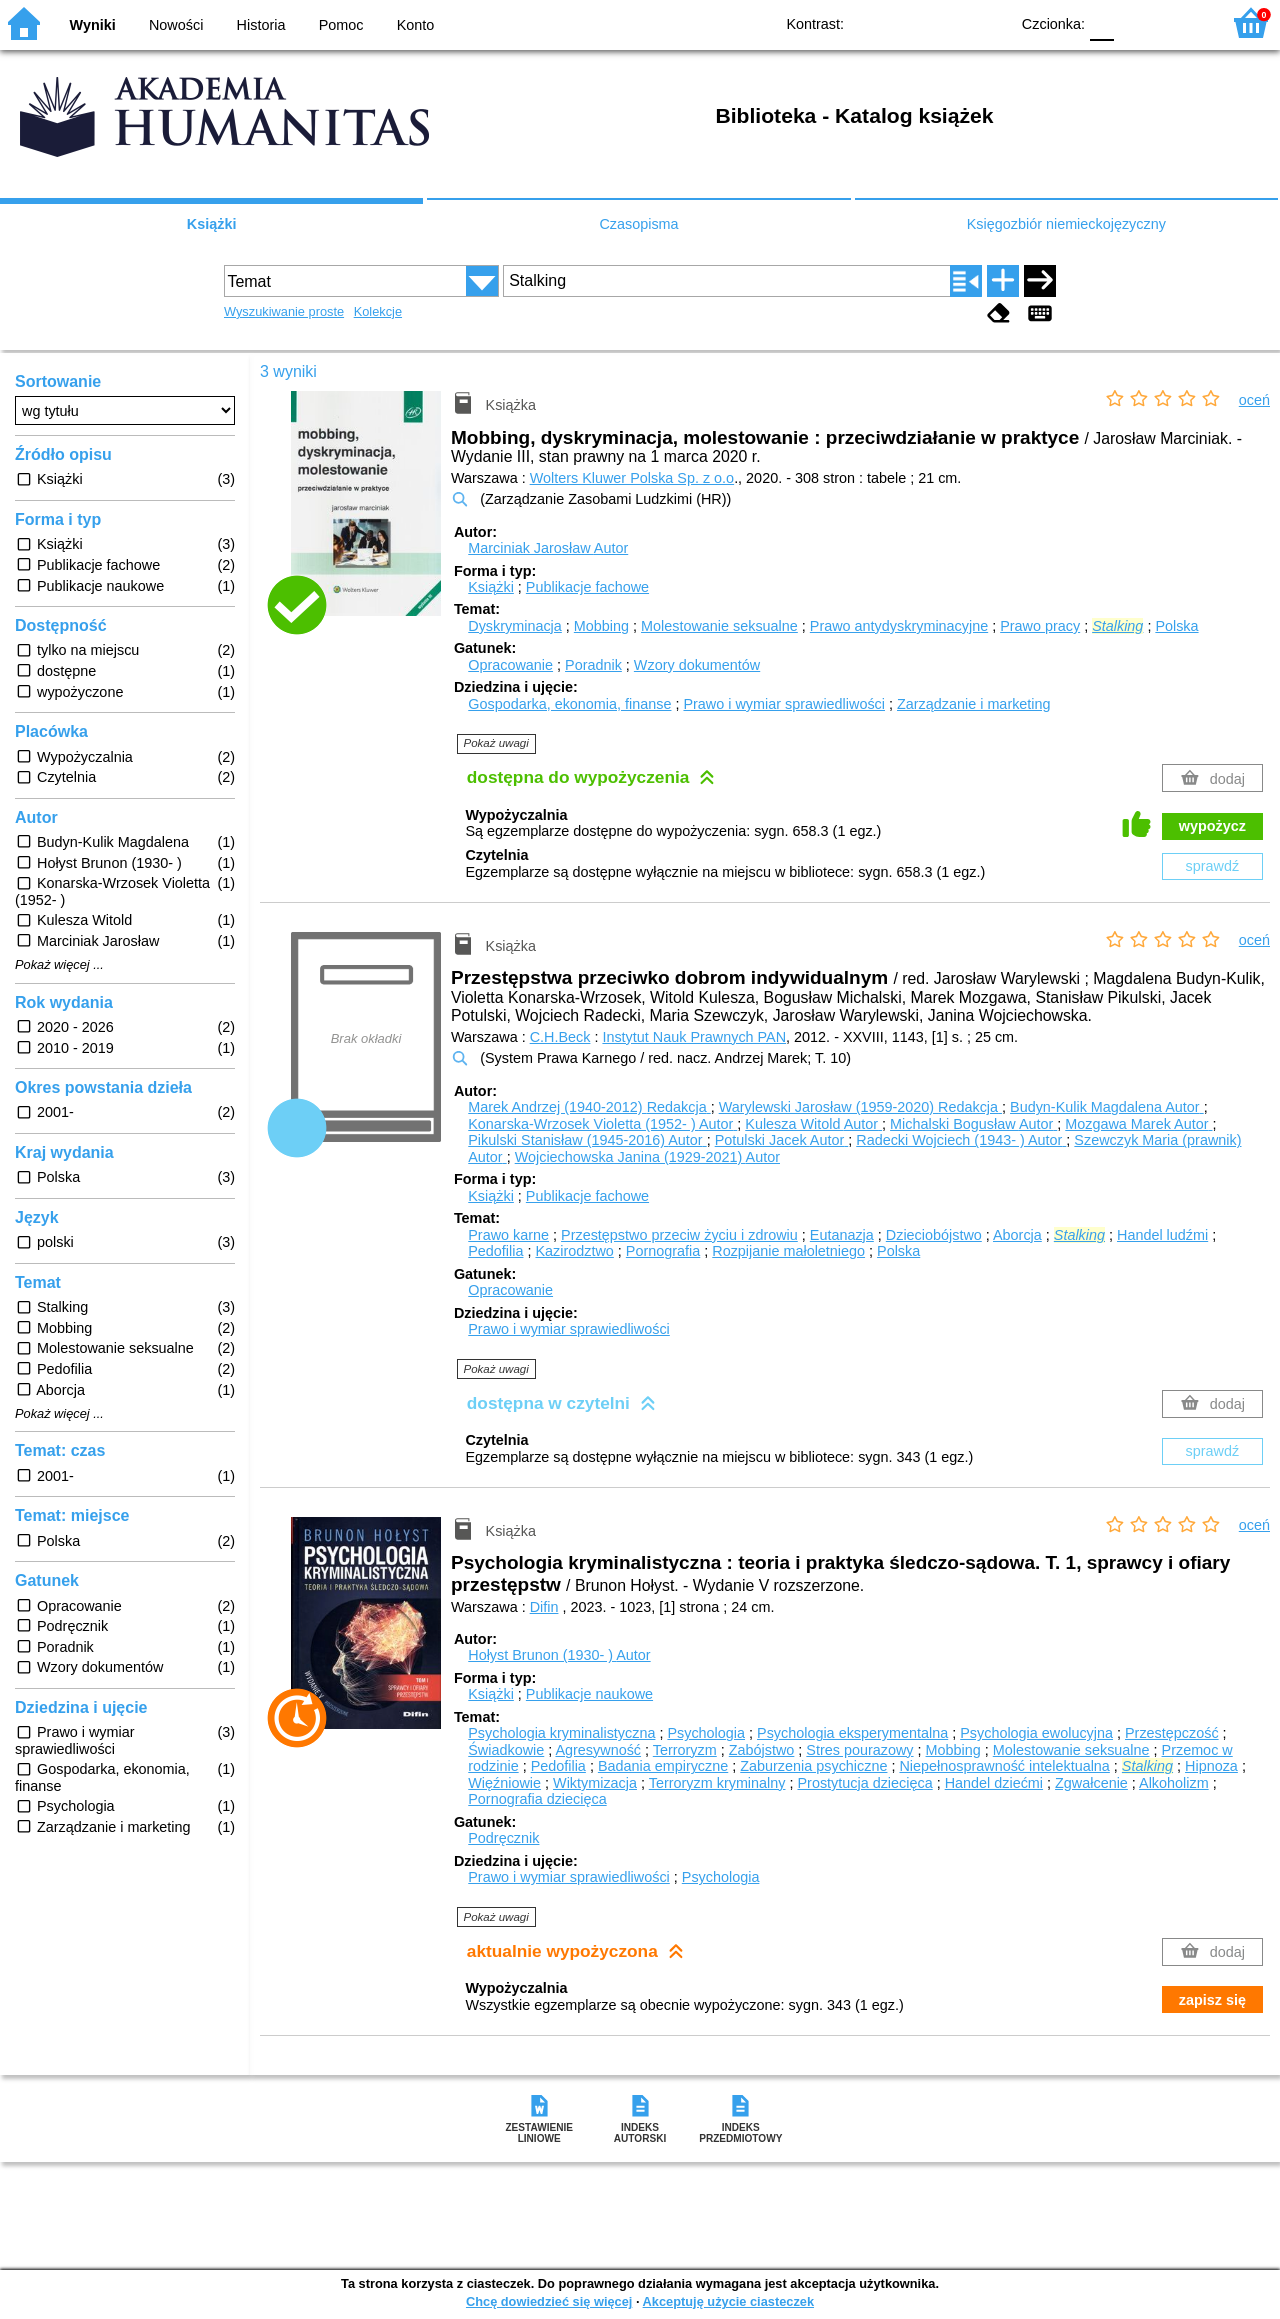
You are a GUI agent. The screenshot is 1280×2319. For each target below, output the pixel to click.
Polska (1176, 626)
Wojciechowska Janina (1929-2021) (647, 1157)
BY (987, 22)
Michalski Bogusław (973, 1124)
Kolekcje (378, 311)
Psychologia (706, 1733)
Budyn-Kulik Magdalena (1107, 1107)
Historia (261, 25)
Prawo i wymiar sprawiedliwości (784, 704)
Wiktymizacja (595, 1783)
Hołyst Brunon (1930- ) (559, 1655)
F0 (1101, 22)
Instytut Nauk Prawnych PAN (694, 1037)
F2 (1182, 22)
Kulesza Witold (813, 1124)
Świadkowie (506, 1750)
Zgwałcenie (1091, 1783)
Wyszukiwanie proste (284, 311)
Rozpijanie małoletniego (788, 1251)
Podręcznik (503, 1838)
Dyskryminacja (515, 626)
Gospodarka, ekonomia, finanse (569, 704)
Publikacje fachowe (587, 587)
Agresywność (598, 1750)
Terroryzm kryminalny (717, 1783)
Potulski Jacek (782, 1140)
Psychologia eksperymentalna (852, 1733)
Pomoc (341, 25)
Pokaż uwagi (496, 743)
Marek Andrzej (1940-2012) (589, 1107)
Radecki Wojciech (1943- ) (961, 1140)
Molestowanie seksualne (719, 626)
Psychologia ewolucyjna (1036, 1733)
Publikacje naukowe (589, 1694)
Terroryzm (685, 1750)
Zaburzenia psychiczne (813, 1766)
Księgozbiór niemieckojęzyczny (1066, 224)
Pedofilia (495, 1251)
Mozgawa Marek (1138, 1124)
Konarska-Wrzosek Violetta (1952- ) (602, 1124)
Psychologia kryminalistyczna (561, 1733)
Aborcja (1017, 1235)
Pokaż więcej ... (59, 965)
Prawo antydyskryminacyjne (899, 626)
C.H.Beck (560, 1037)
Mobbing (601, 626)
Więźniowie (504, 1783)
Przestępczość (1172, 1733)
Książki (212, 224)
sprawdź (1213, 866)
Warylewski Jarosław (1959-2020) (860, 1107)
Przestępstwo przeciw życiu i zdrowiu (679, 1235)
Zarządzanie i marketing (974, 704)
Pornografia (663, 1251)
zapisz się (1212, 2000)
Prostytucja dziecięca (864, 1783)
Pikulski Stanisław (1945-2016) (587, 1140)
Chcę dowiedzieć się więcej (549, 2301)
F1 (1136, 22)
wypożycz (1212, 826)
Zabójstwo (762, 1750)
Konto (416, 25)
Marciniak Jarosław (548, 548)
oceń (1254, 400)
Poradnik (593, 665)
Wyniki (93, 25)
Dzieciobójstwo (934, 1235)
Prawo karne (508, 1235)
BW (907, 22)
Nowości (176, 25)
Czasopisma (638, 224)
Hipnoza (1211, 1766)
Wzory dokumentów (697, 665)
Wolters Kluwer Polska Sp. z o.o (632, 478)
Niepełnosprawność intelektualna (1004, 1766)
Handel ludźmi (1162, 1235)
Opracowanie (510, 665)
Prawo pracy (1040, 626)
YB (947, 22)
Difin (544, 1607)
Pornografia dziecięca (537, 1799)
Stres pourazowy (859, 1750)
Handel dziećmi (994, 1783)
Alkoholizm (1174, 1783)
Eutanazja (842, 1235)
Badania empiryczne (663, 1766)
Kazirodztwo (574, 1251)
